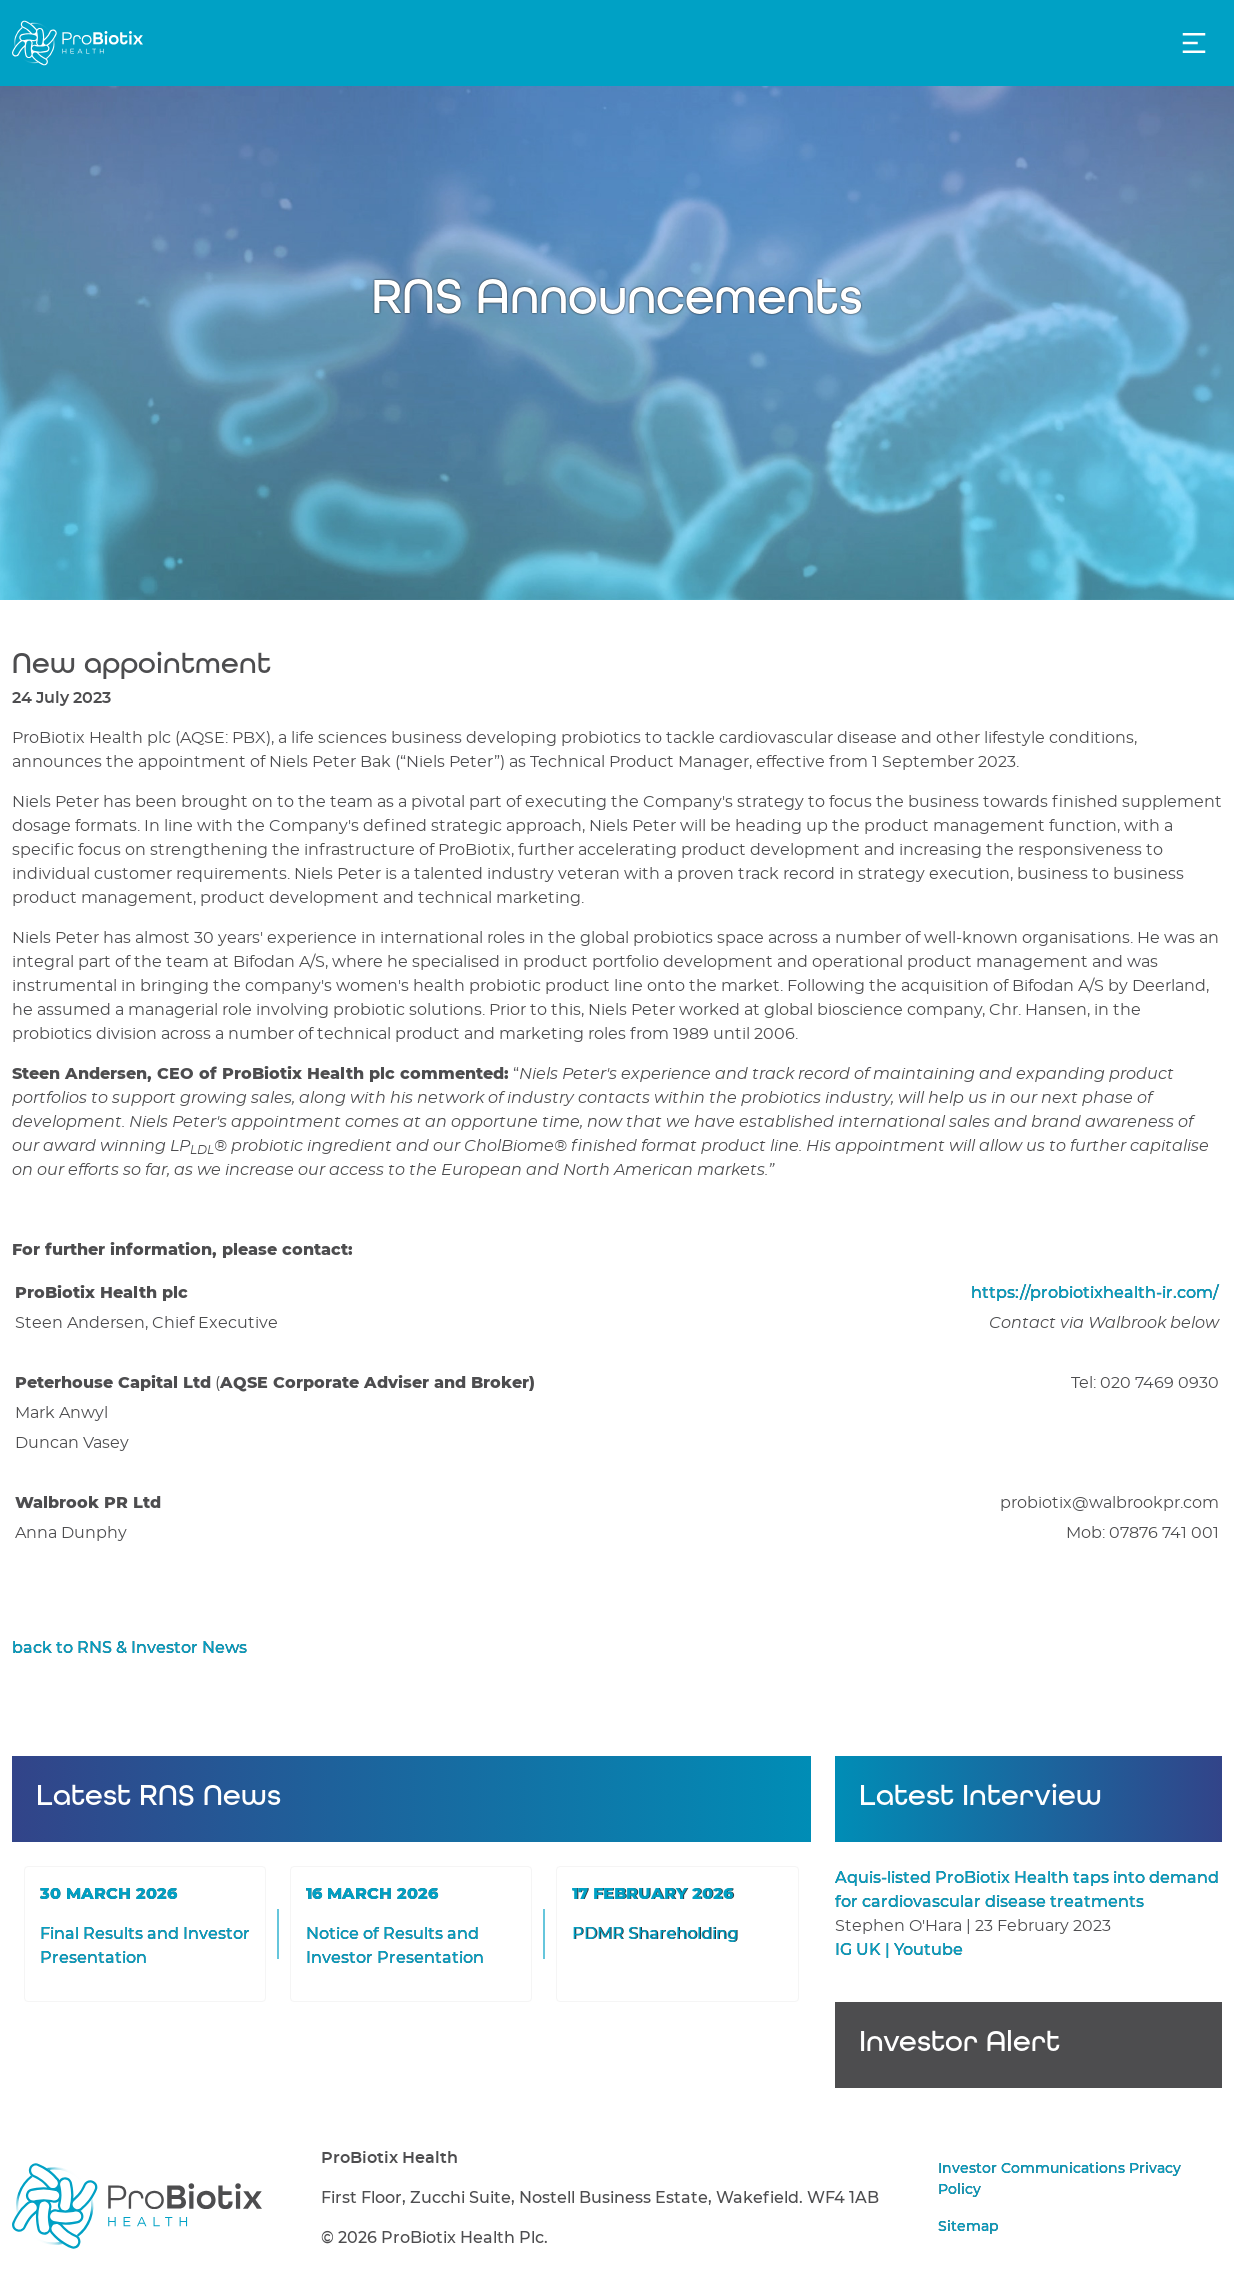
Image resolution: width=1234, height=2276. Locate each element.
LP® (200, 1146)
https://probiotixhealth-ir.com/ (1095, 1293)
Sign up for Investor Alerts (1028, 2061)
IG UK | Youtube (899, 1950)
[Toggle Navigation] (1194, 43)
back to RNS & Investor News (129, 1648)
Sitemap (968, 2227)
